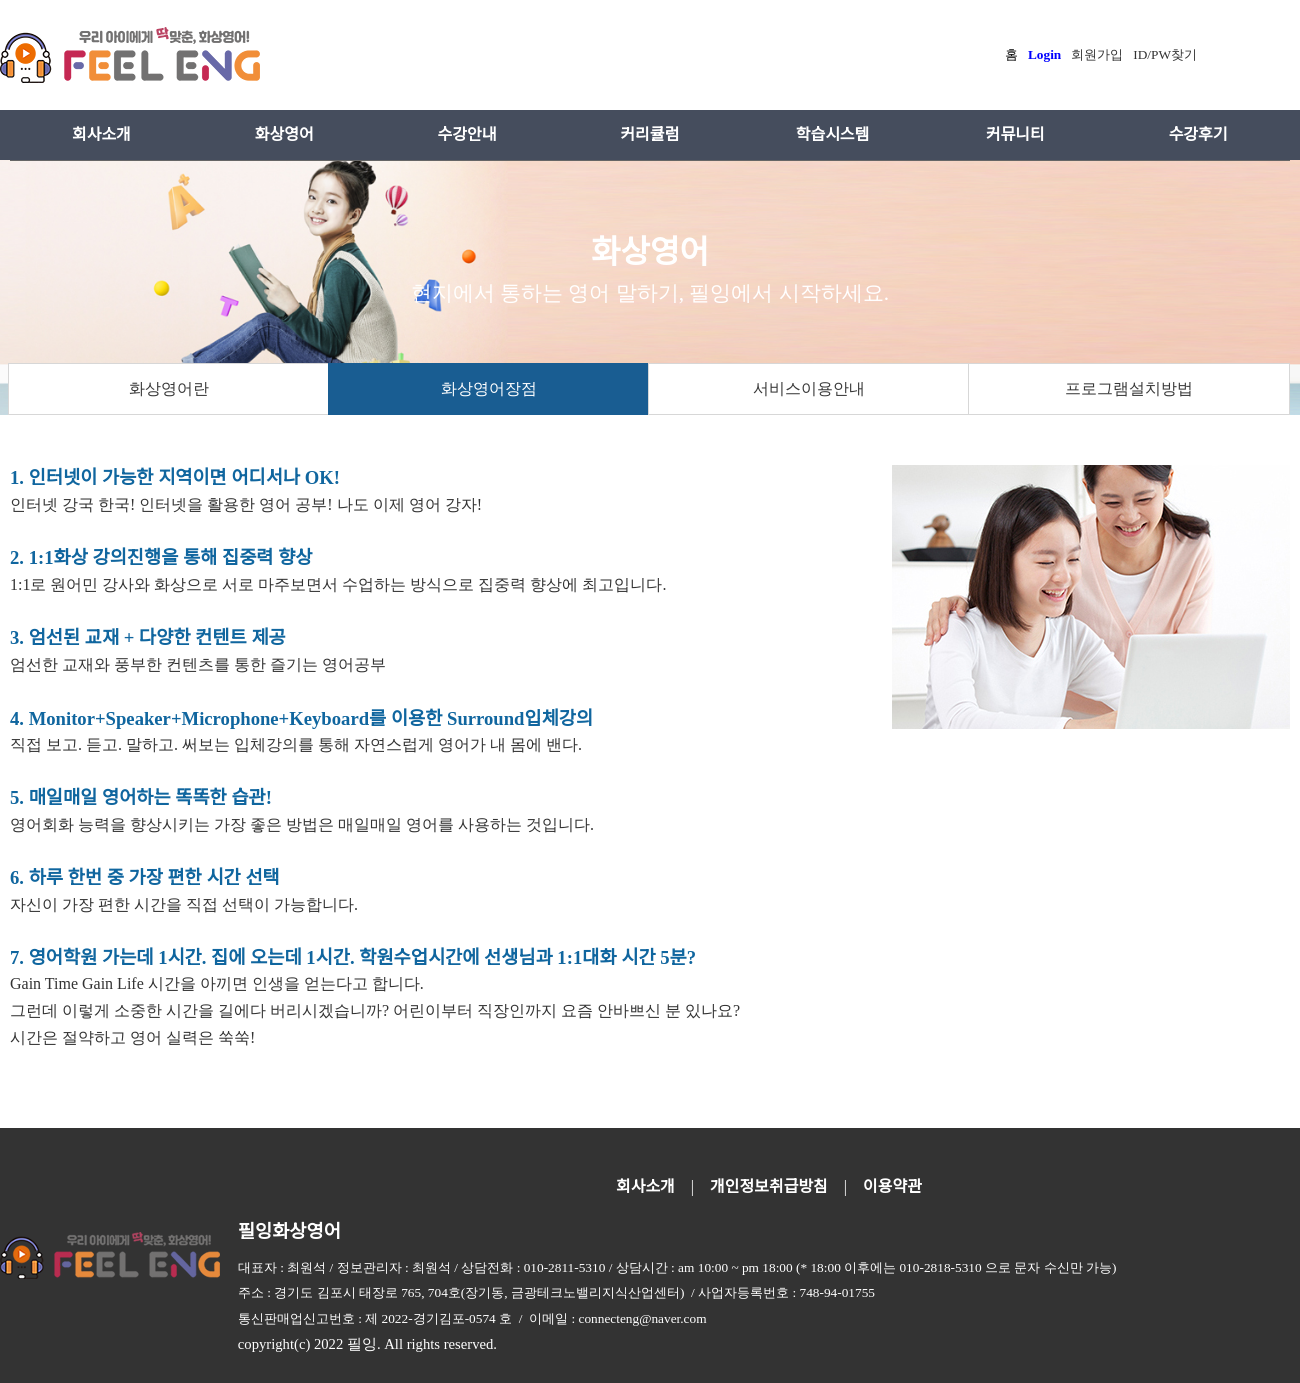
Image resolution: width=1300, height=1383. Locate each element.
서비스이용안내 (809, 388)
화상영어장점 (489, 388)
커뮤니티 (1015, 134)
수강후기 (1198, 134)
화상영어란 (169, 388)
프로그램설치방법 (1129, 388)
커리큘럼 (649, 134)
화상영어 (284, 134)
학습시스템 (833, 134)
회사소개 (101, 134)
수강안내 (467, 134)
